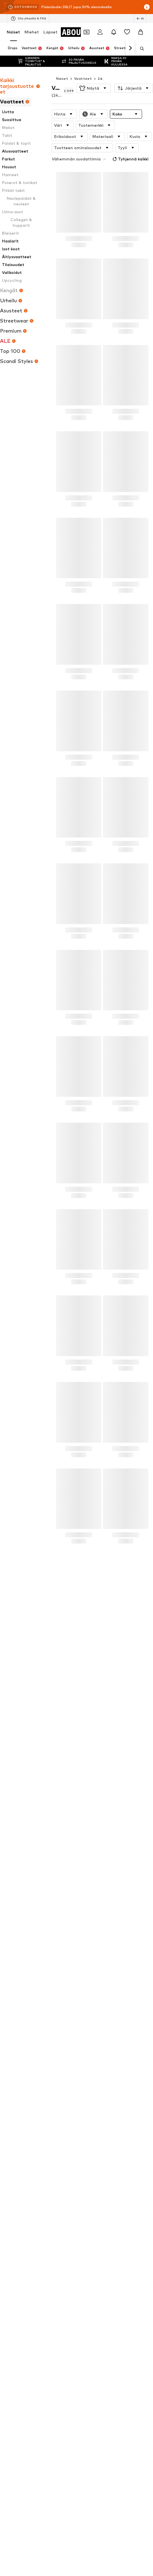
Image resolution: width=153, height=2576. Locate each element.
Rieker (12, 1886)
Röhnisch (84, 1927)
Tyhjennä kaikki (129, 159)
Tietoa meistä (31, 2124)
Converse (15, 1870)
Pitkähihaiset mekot (94, 1789)
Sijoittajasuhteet (119, 2124)
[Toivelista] (127, 32)
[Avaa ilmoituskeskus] (113, 32)
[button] (93, 88)
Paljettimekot (89, 1797)
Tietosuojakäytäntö (74, 1691)
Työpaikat (86, 2124)
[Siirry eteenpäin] (130, 48)
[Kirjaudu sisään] (100, 32)
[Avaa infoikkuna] (147, 7)
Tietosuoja (25, 2132)
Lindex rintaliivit (91, 1830)
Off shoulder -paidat (25, 1765)
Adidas (13, 1927)
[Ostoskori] (140, 32)
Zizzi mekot (17, 1814)
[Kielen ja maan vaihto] (140, 18)
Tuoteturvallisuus (77, 2140)
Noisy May (86, 1886)
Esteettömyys (124, 2132)
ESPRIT (83, 1894)
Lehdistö (60, 2124)
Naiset (13, 31)
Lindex (82, 1910)
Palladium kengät (92, 1773)
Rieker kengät (19, 1822)
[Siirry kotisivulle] (37, 1962)
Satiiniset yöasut (22, 1773)
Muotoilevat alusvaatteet (100, 1822)
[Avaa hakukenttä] (140, 48)
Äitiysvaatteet (20, 1805)
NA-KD (82, 1919)
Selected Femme (21, 1919)
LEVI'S (82, 1870)
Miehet (32, 31)
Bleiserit (84, 1757)
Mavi (81, 1853)
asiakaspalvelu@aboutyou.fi (33, 1701)
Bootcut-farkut (90, 1781)
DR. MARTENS (89, 1902)
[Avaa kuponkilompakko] (86, 32)
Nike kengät (17, 1789)
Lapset (50, 31)
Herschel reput (90, 1765)
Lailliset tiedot (90, 2132)
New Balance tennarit (25, 1757)
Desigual (14, 1878)
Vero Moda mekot (22, 1797)
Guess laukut (88, 1805)
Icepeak (83, 1862)
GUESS (13, 1902)
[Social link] (12, 1983)
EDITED (13, 1894)
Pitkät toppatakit (22, 1781)
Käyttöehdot (56, 2132)
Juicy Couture (89, 1878)
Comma (13, 1910)
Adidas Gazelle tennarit (98, 1814)
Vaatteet (83, 78)
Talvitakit (15, 1830)
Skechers (14, 1853)
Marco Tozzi (17, 1862)
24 (100, 78)
